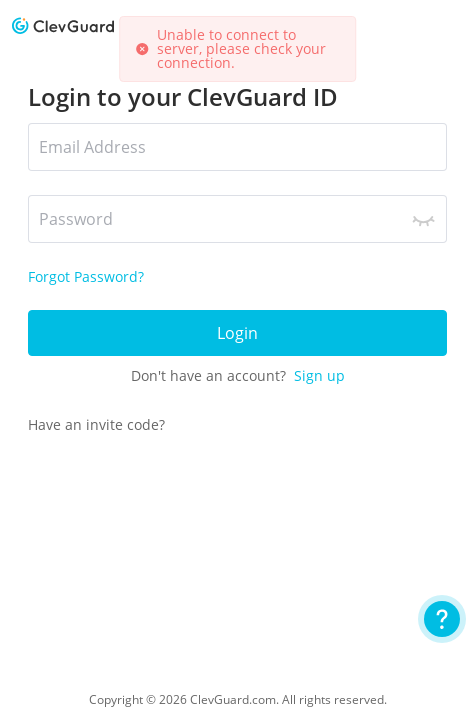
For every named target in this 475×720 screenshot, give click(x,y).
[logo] (63, 25)
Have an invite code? (96, 424)
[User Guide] (442, 619)
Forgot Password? (86, 276)
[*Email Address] (237, 147)
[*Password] (237, 219)
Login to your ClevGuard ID (183, 96)
